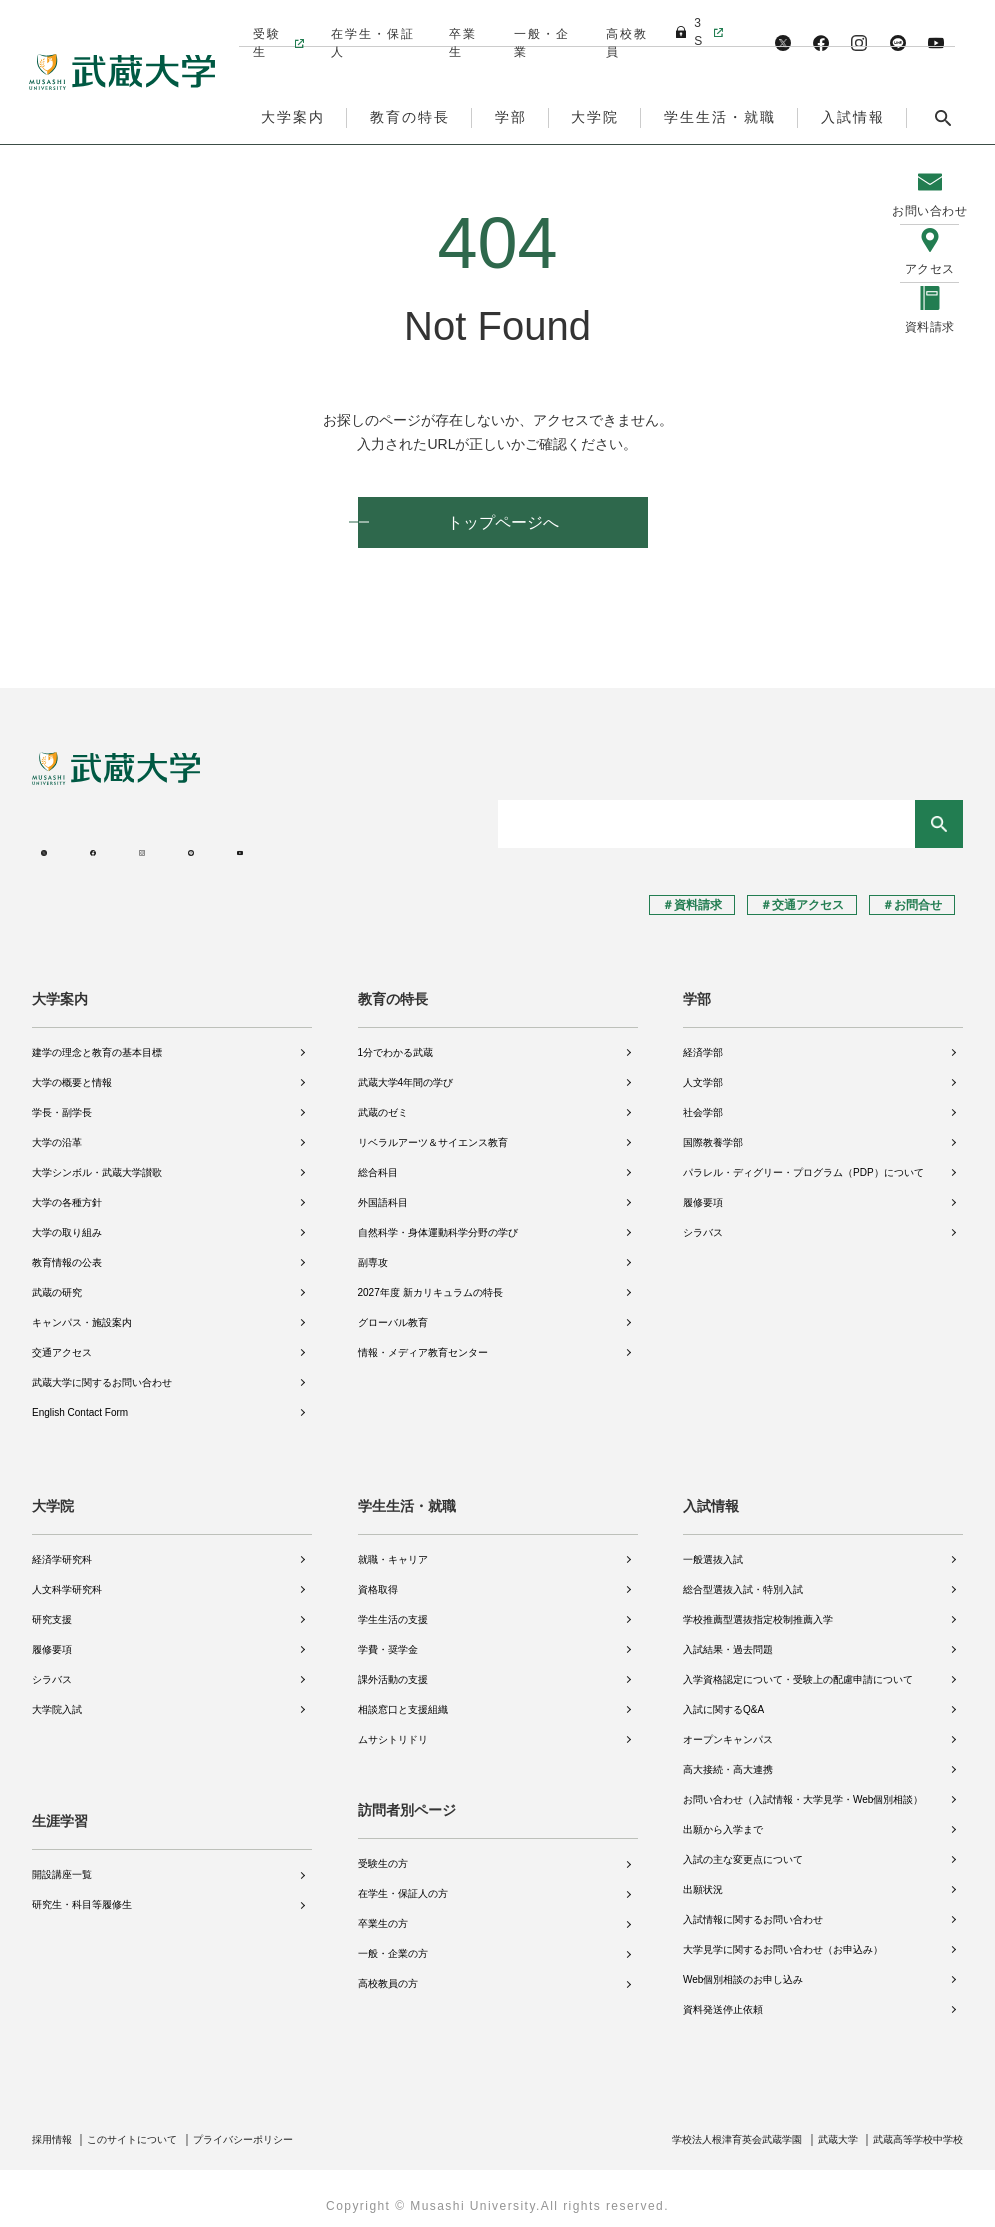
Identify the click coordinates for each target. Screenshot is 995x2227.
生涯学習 (60, 1800)
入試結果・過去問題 (728, 1638)
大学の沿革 (57, 1131)
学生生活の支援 (393, 1608)
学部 (697, 988)
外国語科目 (383, 1191)
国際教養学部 (713, 1131)
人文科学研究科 (67, 1578)
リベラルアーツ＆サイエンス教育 (433, 1131)
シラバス (703, 1221)
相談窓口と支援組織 (403, 1698)
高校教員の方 (388, 1973)
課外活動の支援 (393, 1668)
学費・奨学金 (388, 1638)
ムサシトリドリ (393, 1728)
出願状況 (703, 1878)
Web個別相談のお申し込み (743, 1968)
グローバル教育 (393, 1311)
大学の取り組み (67, 1221)
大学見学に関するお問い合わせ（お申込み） (783, 1938)
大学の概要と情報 (72, 1071)
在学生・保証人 (371, 23)
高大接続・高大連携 (728, 1758)
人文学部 (703, 1071)
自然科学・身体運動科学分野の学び (438, 1221)
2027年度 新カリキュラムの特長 (430, 1281)
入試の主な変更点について (743, 1848)
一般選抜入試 (713, 1548)
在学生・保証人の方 (403, 1883)
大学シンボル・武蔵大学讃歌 (97, 1161)
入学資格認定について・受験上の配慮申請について (798, 1668)
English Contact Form (80, 1401)
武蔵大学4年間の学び (406, 1071)
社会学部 (703, 1101)
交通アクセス (62, 1341)
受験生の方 (383, 1853)
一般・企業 (539, 23)
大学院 (53, 1495)
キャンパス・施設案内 (82, 1311)
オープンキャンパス (728, 1728)
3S (690, 23)
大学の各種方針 (67, 1191)
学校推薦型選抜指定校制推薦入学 (758, 1608)
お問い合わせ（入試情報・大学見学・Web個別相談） (803, 1788)
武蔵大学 (816, 2128)
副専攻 (373, 1251)
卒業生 (462, 23)
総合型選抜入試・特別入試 (743, 1578)
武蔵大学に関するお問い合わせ (102, 1371)
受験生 (266, 23)
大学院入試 (57, 1698)
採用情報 (56, 2128)
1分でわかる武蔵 (396, 1041)
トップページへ (503, 522)
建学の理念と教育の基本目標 (97, 1041)
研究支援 (52, 1608)
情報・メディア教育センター (423, 1341)
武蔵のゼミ (383, 1101)
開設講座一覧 (62, 1853)
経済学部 (703, 1041)
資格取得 (378, 1578)
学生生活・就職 (407, 1495)
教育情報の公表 (67, 1251)
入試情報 (711, 1495)
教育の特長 (393, 988)
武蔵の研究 (57, 1281)
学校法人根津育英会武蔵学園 (698, 2128)
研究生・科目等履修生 (82, 1883)
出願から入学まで (723, 1818)
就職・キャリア (393, 1548)
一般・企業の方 (393, 1943)
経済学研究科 (62, 1548)
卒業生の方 (383, 1913)
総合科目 (378, 1161)
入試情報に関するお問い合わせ (753, 1908)
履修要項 (703, 1191)
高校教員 (623, 23)
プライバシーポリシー (279, 2128)
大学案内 (60, 988)
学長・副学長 (62, 1101)
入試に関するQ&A (723, 1698)
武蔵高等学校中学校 (909, 2128)
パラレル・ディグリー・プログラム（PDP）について (803, 1161)
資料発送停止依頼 (723, 1998)
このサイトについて (149, 2128)
